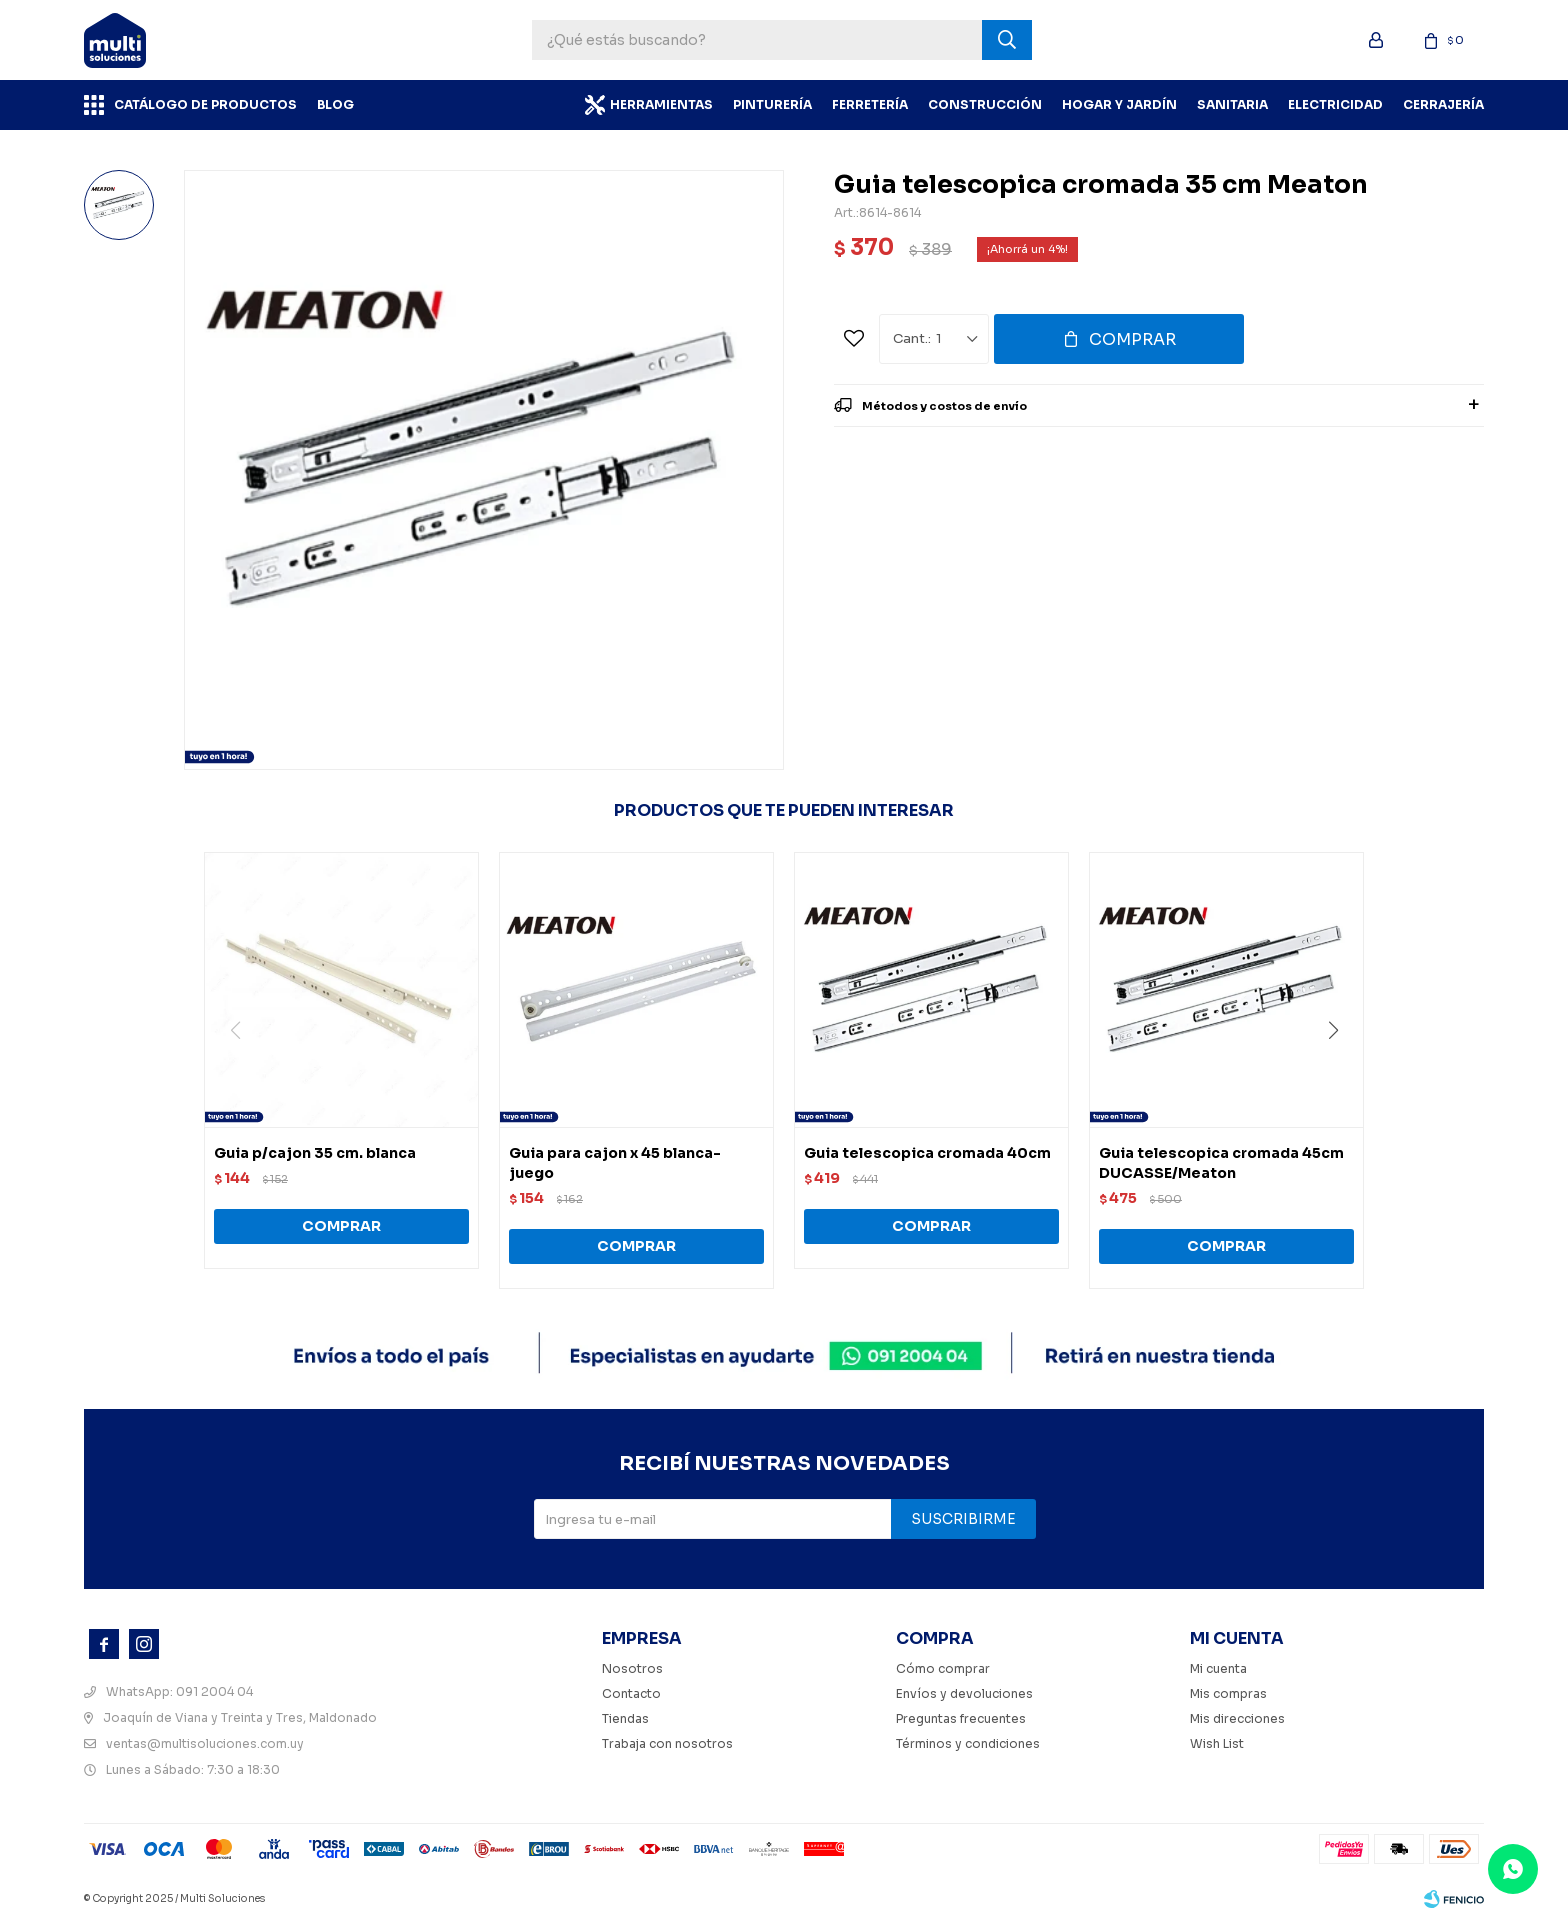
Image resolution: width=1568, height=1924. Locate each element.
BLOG (335, 104)
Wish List (1217, 1743)
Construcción (985, 104)
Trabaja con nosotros (667, 1743)
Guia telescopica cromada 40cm (927, 1153)
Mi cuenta (1218, 1668)
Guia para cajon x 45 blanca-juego (615, 1163)
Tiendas (625, 1718)
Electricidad (1335, 104)
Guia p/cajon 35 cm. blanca (315, 1153)
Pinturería (772, 104)
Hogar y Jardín (1119, 104)
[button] (1340, 1071)
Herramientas (661, 104)
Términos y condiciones (968, 1743)
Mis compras (1228, 1693)
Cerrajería (1443, 104)
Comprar (1132, 339)
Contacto (631, 1693)
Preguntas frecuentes (961, 1718)
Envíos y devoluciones (964, 1693)
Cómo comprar (943, 1668)
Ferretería (870, 104)
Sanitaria (1232, 104)
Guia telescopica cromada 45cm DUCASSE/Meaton (1221, 1163)
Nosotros (632, 1668)
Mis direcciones (1237, 1718)
